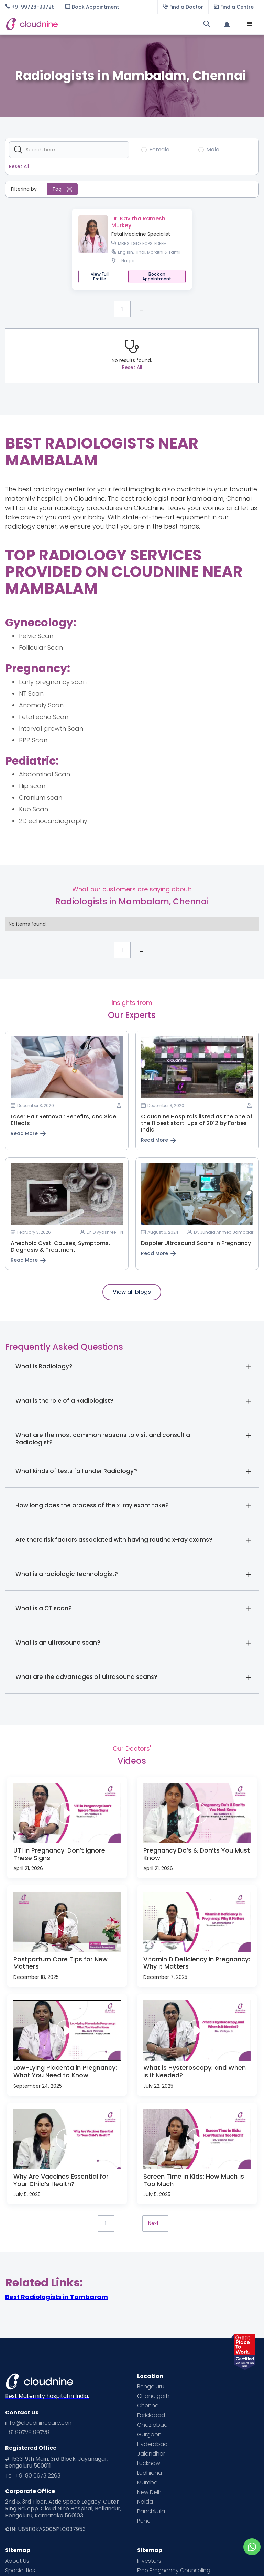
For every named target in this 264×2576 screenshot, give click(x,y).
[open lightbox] (67, 1813)
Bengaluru (150, 2386)
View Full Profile (100, 276)
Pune (144, 2521)
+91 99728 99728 (27, 2432)
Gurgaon (149, 2435)
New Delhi (150, 2492)
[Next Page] (155, 2223)
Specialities (20, 2570)
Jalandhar (151, 2454)
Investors (149, 2561)
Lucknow (148, 2463)
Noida (145, 2502)
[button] (249, 24)
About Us (17, 2561)
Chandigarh (153, 2396)
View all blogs (132, 1292)
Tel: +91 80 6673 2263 (32, 2476)
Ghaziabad (152, 2425)
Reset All (19, 166)
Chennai (148, 2406)
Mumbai (148, 2483)
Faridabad (151, 2415)
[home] (69, 24)
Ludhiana (149, 2473)
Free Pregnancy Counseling (173, 2570)
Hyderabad (152, 2444)
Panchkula (151, 2511)
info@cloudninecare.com (39, 2423)
